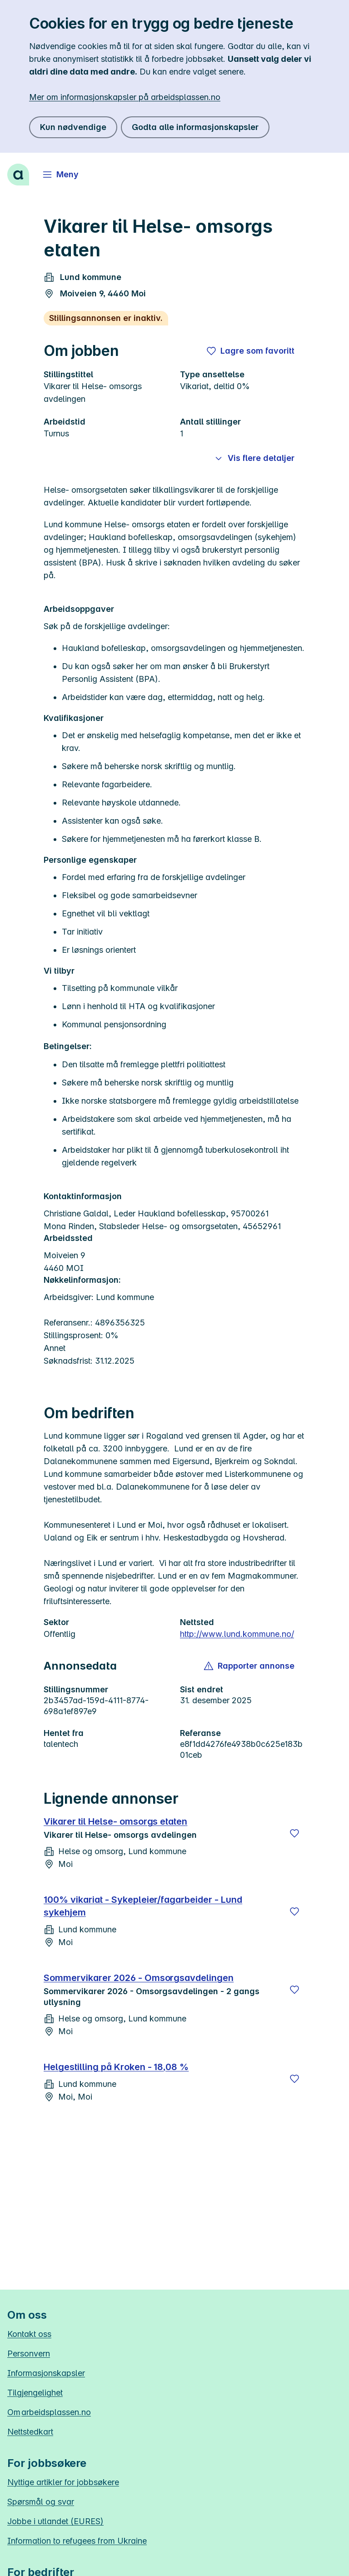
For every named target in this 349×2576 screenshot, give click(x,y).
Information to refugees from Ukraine (77, 2541)
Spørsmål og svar (40, 2501)
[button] (249, 1666)
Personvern (28, 2353)
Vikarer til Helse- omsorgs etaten (115, 1821)
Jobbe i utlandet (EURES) (55, 2521)
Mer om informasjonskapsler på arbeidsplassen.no (124, 97)
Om (49, 2412)
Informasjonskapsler (46, 2373)
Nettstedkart (30, 2431)
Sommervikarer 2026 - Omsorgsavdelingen (139, 1977)
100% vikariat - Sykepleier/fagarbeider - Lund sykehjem (143, 1906)
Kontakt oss (29, 2334)
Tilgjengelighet (35, 2392)
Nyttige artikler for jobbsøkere (63, 2482)
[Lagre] (294, 1833)
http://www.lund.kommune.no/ (237, 1634)
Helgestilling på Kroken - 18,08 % (116, 2066)
